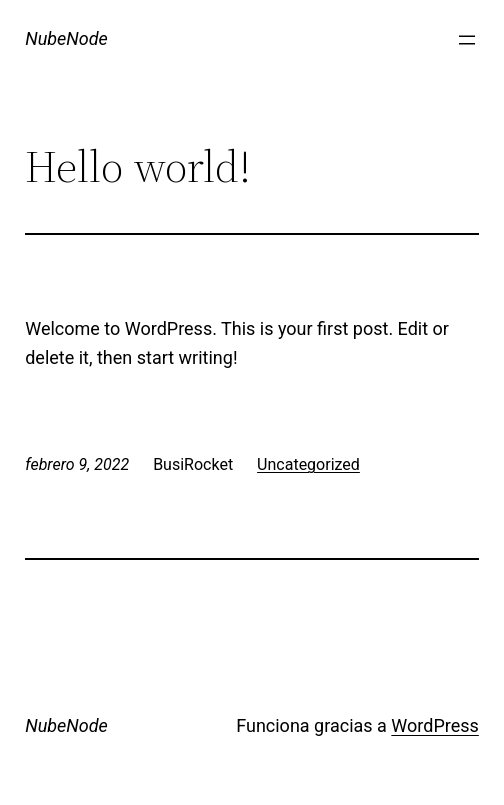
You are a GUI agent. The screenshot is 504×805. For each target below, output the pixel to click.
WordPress (434, 725)
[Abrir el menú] (467, 40)
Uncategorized (308, 464)
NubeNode (66, 38)
